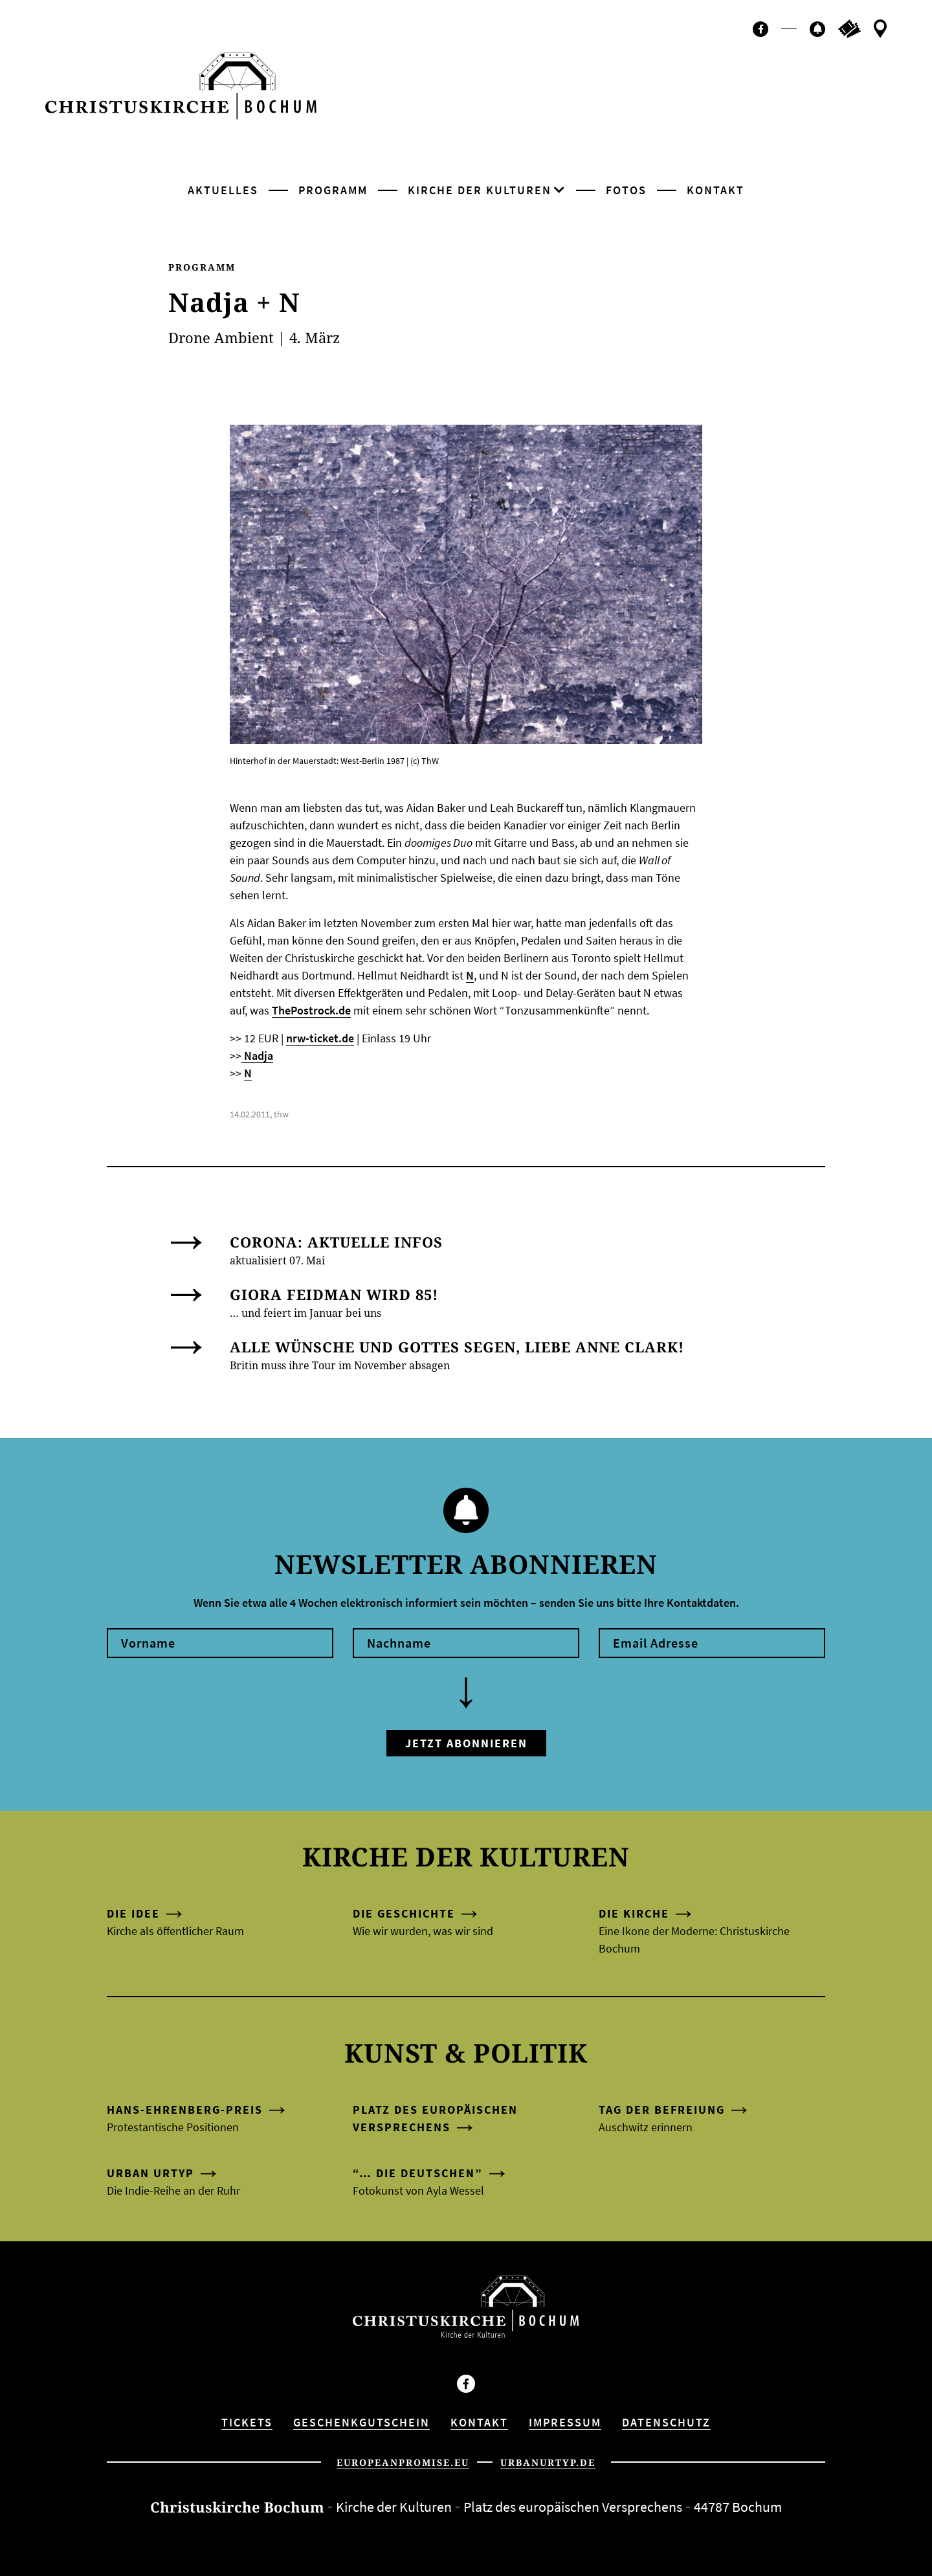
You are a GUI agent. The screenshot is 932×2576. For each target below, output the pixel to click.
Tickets (246, 2422)
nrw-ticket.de (320, 1038)
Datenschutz (666, 2422)
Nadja (257, 1055)
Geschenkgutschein (361, 2422)
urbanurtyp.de (547, 2462)
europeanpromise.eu (403, 2462)
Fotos (626, 190)
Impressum (565, 2422)
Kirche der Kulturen (479, 190)
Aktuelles (223, 190)
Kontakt (715, 190)
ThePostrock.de (311, 1010)
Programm (333, 190)
